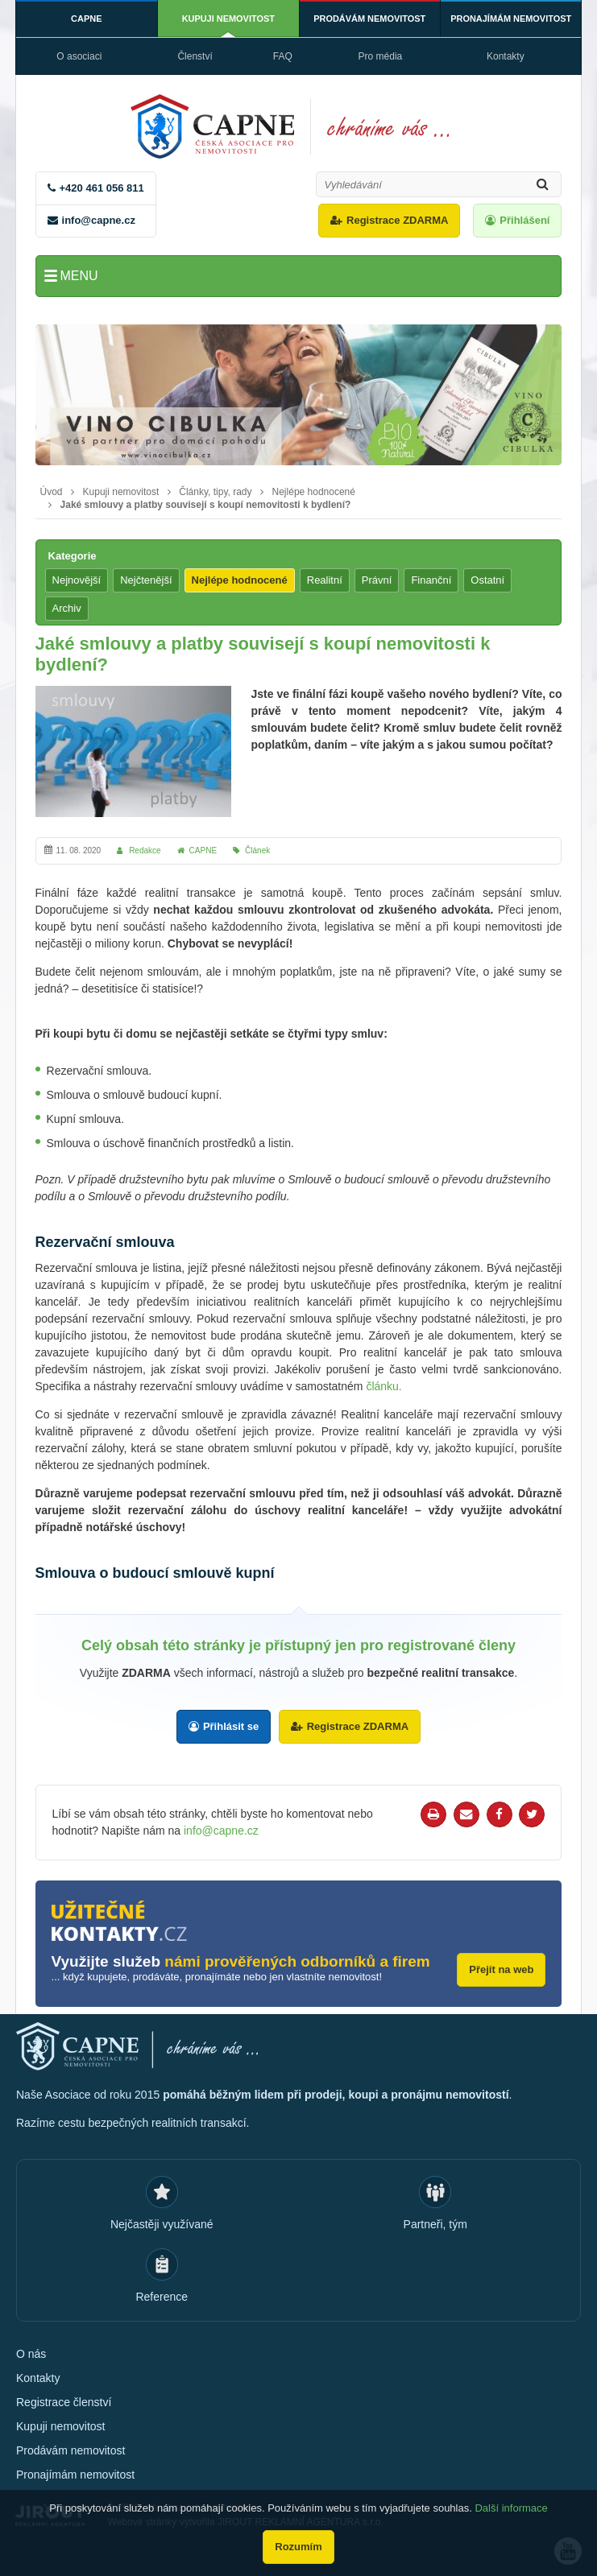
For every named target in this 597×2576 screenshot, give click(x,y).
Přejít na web (501, 1969)
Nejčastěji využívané (162, 2223)
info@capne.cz (98, 220)
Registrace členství (63, 2401)
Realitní (324, 580)
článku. (383, 1386)
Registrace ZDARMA (397, 220)
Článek (257, 850)
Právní (377, 580)
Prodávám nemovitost (369, 18)
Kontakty (505, 56)
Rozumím (298, 2547)
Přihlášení (524, 220)
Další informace (511, 2508)
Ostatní (487, 580)
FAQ (282, 56)
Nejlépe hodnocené (313, 491)
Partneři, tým (435, 2223)
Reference (161, 2295)
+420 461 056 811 (102, 188)
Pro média (381, 56)
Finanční (431, 580)
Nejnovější (77, 580)
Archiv (66, 608)
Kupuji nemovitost (228, 18)
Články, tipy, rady (215, 491)
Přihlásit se (231, 1726)
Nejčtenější (146, 580)
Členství (194, 56)
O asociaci (79, 56)
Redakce (144, 850)
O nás (31, 2353)
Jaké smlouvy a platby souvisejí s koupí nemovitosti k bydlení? (205, 504)
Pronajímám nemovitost (511, 18)
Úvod (51, 491)
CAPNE (86, 18)
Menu (79, 276)
